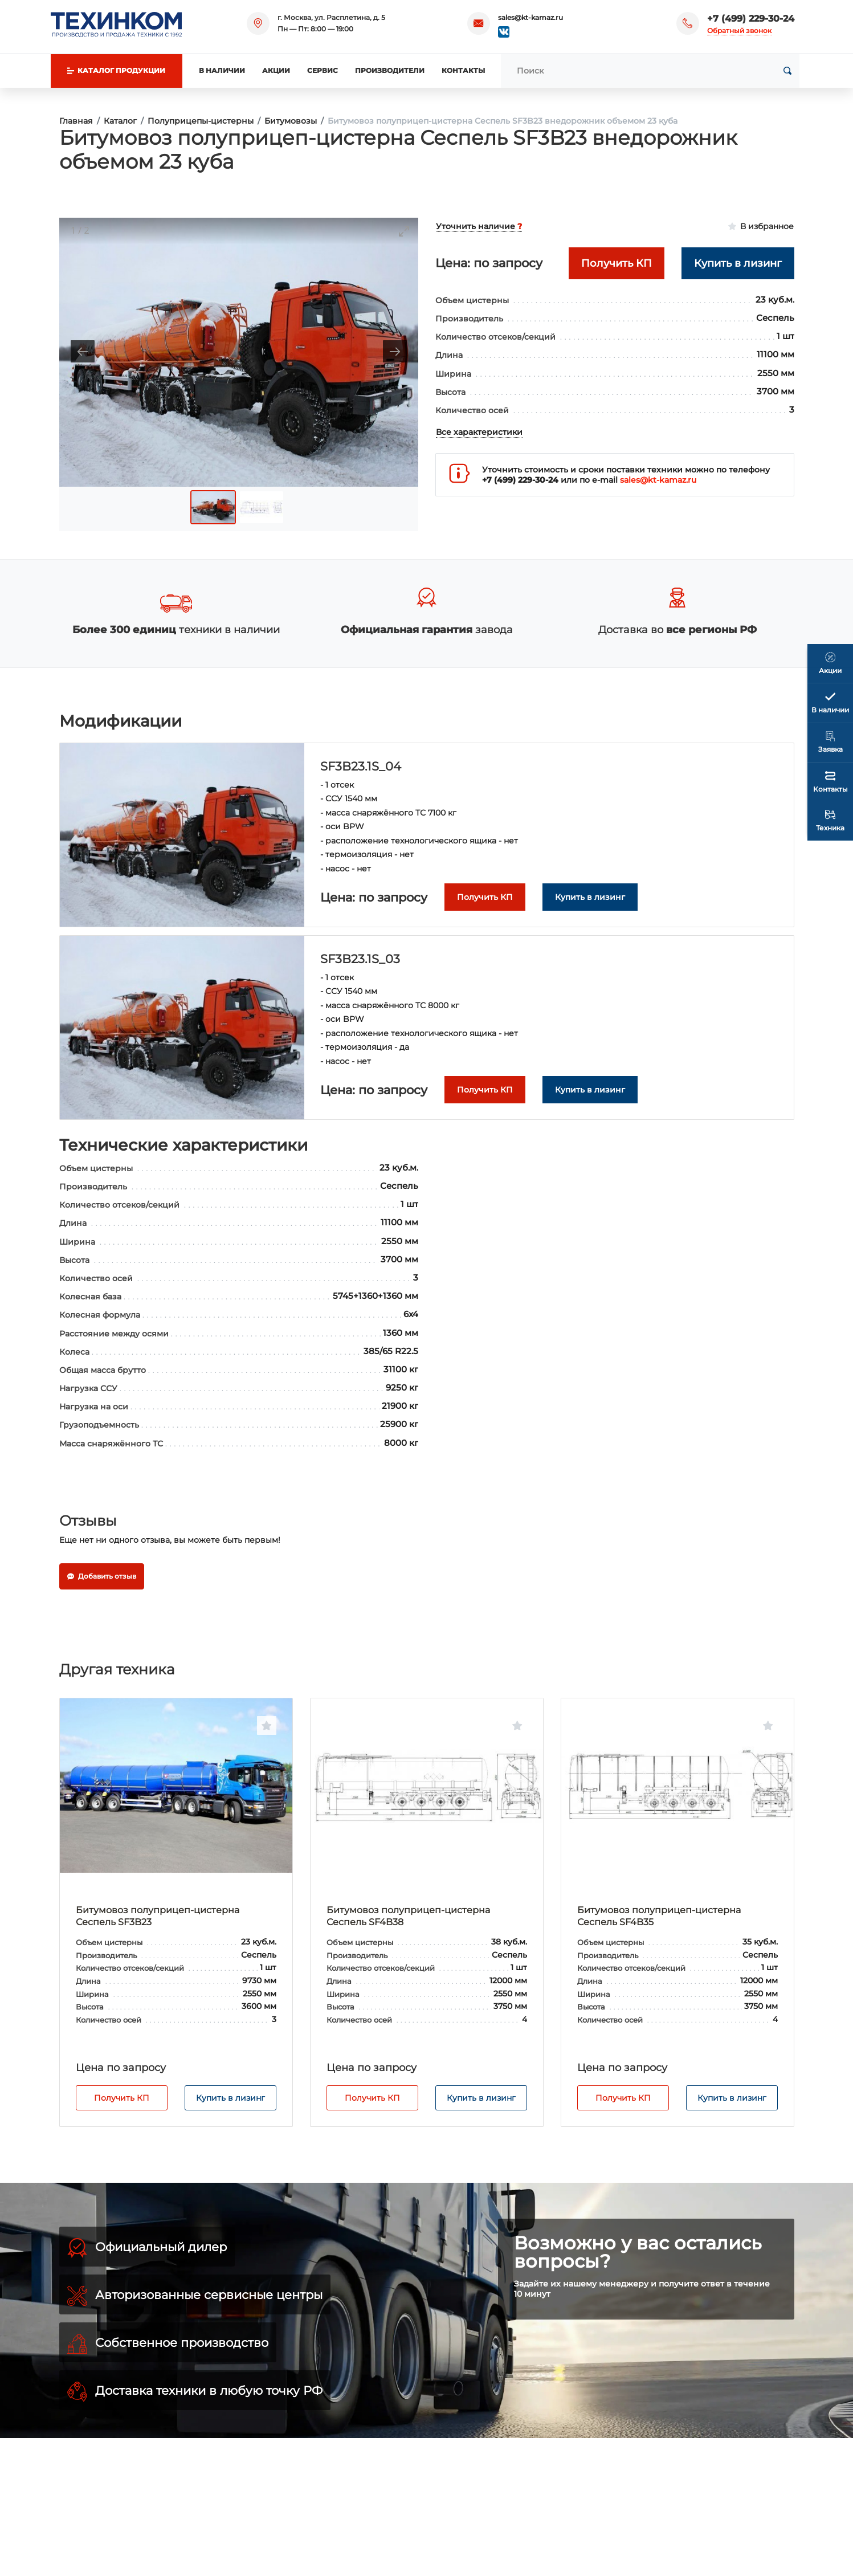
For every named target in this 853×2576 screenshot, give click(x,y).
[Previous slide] (83, 351)
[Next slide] (395, 351)
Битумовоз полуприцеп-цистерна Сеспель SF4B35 (659, 1916)
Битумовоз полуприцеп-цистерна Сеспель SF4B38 (408, 1916)
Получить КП (121, 2098)
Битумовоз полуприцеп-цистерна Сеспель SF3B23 (157, 1916)
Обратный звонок (739, 30)
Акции (276, 70)
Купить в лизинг (230, 2098)
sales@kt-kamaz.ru (530, 17)
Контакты (463, 70)
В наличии (222, 70)
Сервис (322, 70)
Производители (390, 70)
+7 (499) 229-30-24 (750, 18)
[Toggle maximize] (404, 231)
